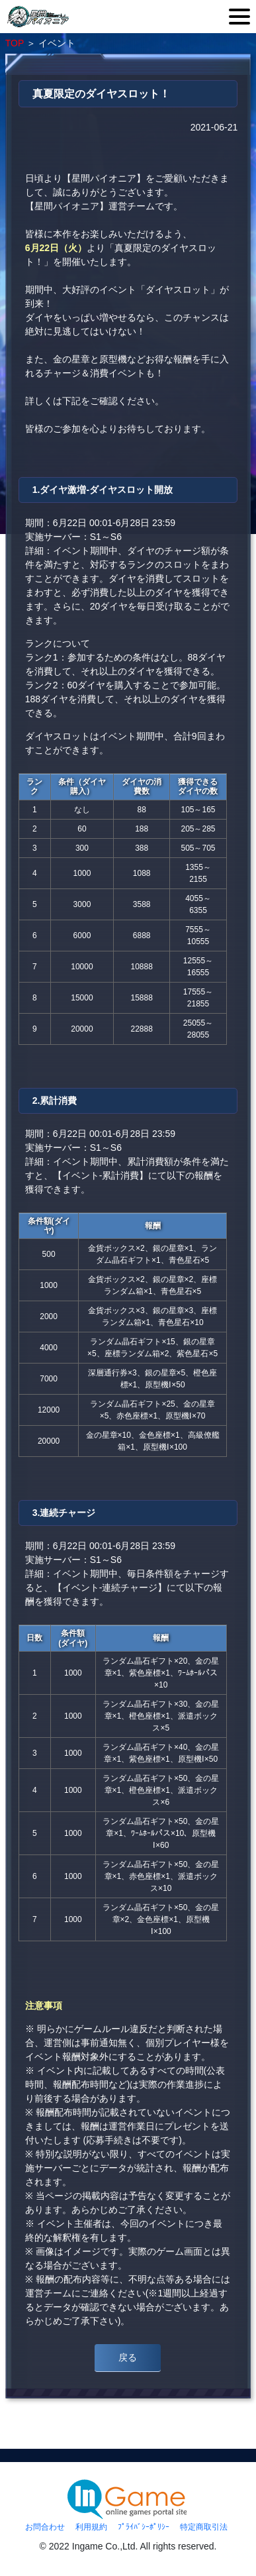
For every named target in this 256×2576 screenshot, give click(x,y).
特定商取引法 (204, 2527)
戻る (127, 2357)
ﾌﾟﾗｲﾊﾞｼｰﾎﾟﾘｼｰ (143, 2527)
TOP (14, 43)
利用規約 (91, 2527)
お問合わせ (45, 2527)
